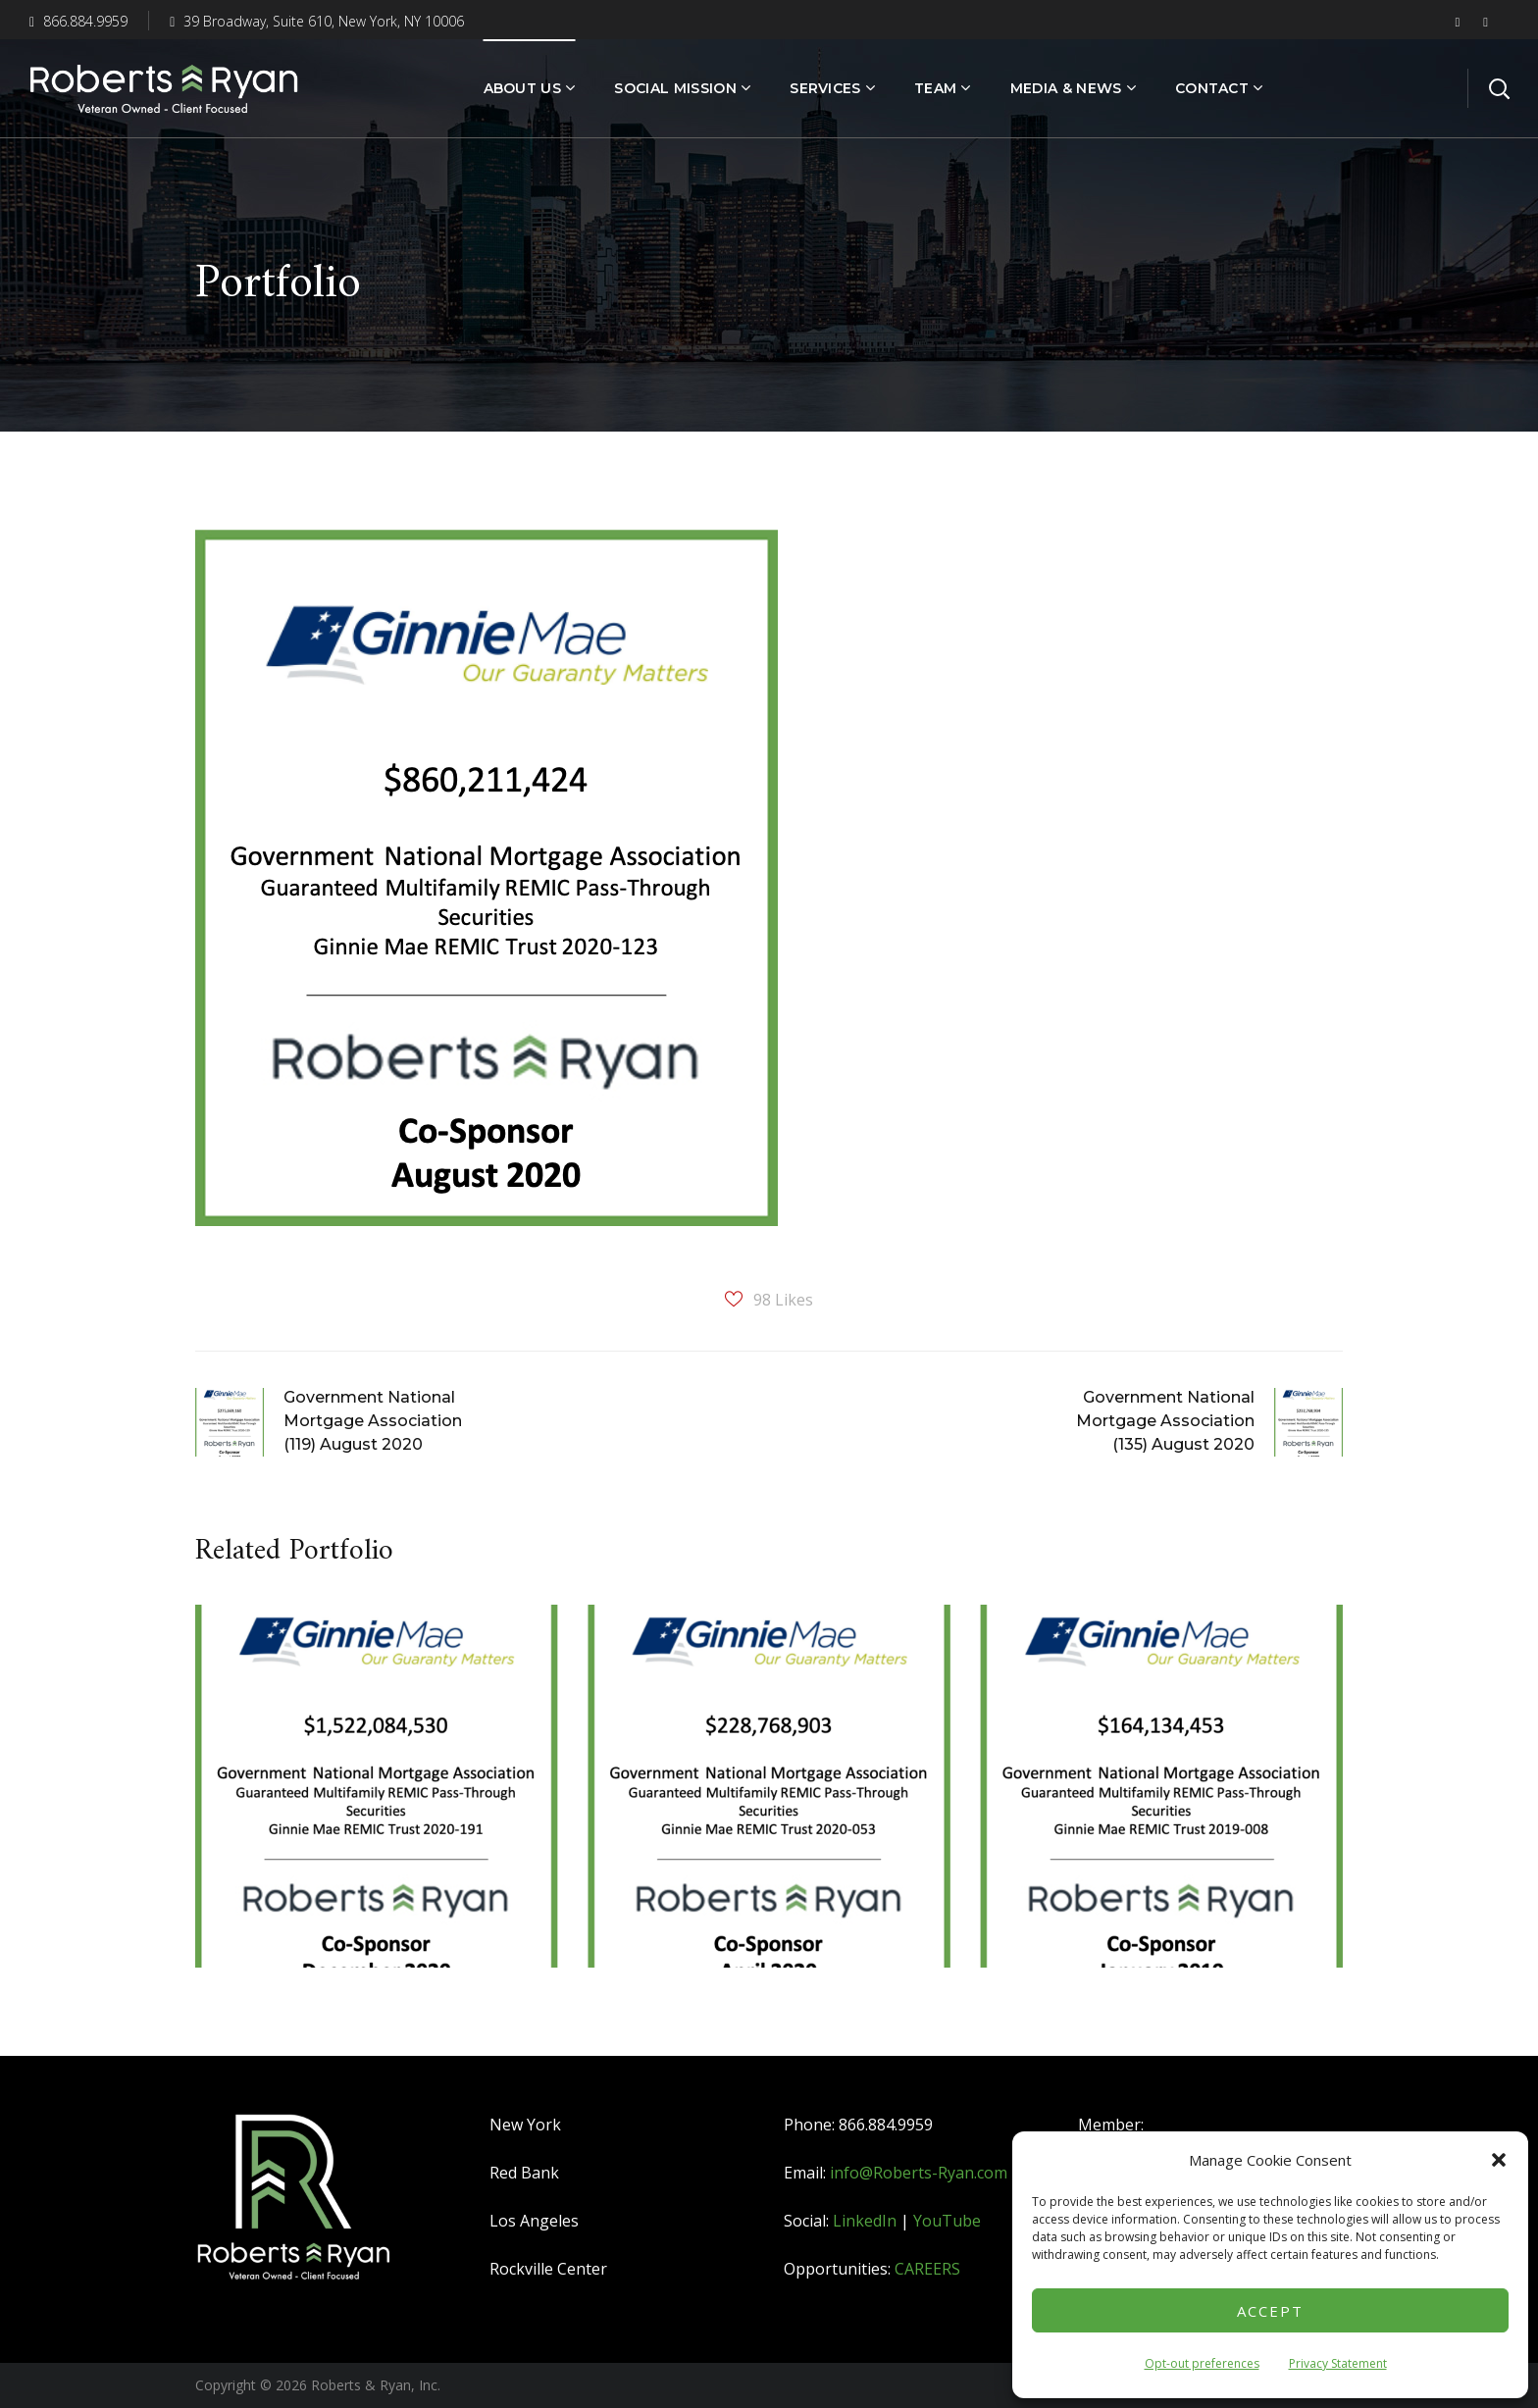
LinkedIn (865, 2220)
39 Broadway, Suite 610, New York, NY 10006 (317, 21)
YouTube (947, 2220)
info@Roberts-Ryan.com (918, 2172)
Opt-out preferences (1202, 2363)
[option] (376, 1801)
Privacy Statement (1338, 2363)
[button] (1499, 2160)
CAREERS (927, 2269)
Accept (1270, 2311)
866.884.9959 (78, 21)
